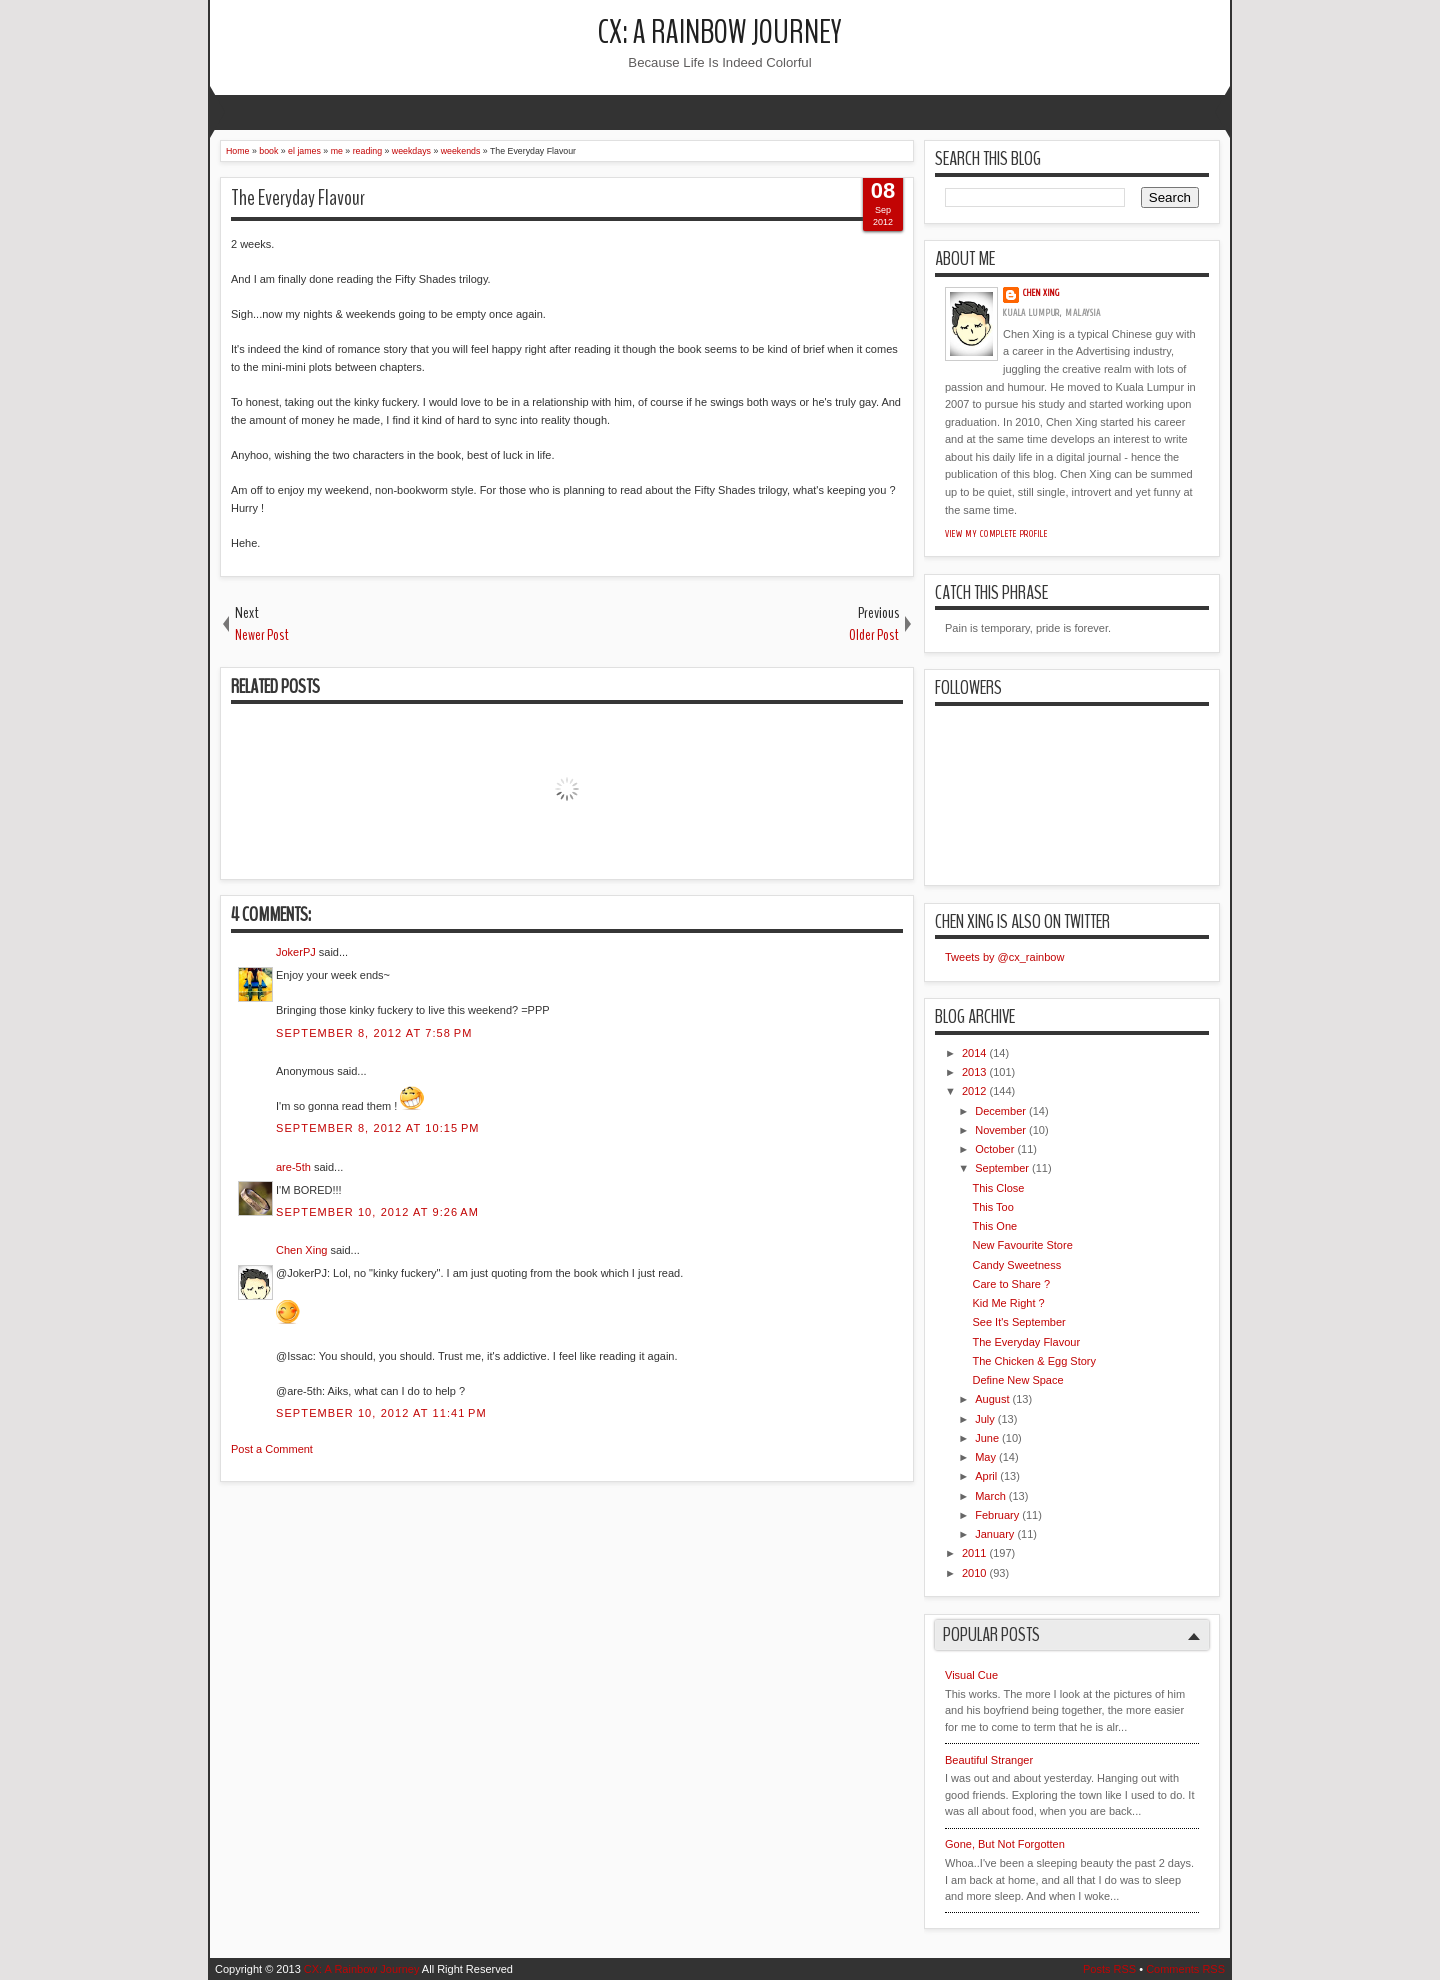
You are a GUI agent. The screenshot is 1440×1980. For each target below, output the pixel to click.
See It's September (1018, 1322)
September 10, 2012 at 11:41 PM (381, 1413)
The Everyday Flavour (298, 198)
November (1000, 1130)
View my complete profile (996, 534)
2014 (974, 1053)
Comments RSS (1185, 1969)
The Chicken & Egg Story (1034, 1361)
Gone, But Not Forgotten (1005, 1844)
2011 (974, 1553)
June (987, 1438)
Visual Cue (971, 1675)
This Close (998, 1188)
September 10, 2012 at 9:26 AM (377, 1212)
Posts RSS (1109, 1969)
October (994, 1149)
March (990, 1496)
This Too (992, 1207)
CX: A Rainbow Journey (720, 32)
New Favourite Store (1022, 1245)
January (994, 1534)
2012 (974, 1091)
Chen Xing (301, 1250)
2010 (974, 1573)
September (1002, 1168)
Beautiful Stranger (989, 1760)
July (985, 1419)
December (1000, 1111)
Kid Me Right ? (1008, 1303)
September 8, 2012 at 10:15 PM (378, 1128)
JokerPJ (296, 952)
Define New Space (1017, 1380)
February (997, 1515)
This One (994, 1226)
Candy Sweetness (1016, 1265)
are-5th (293, 1167)
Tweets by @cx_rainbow (1004, 957)
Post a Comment (272, 1449)
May (985, 1457)
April (986, 1476)
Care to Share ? (1011, 1284)
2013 (974, 1072)
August (992, 1399)
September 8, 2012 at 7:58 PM (374, 1033)
